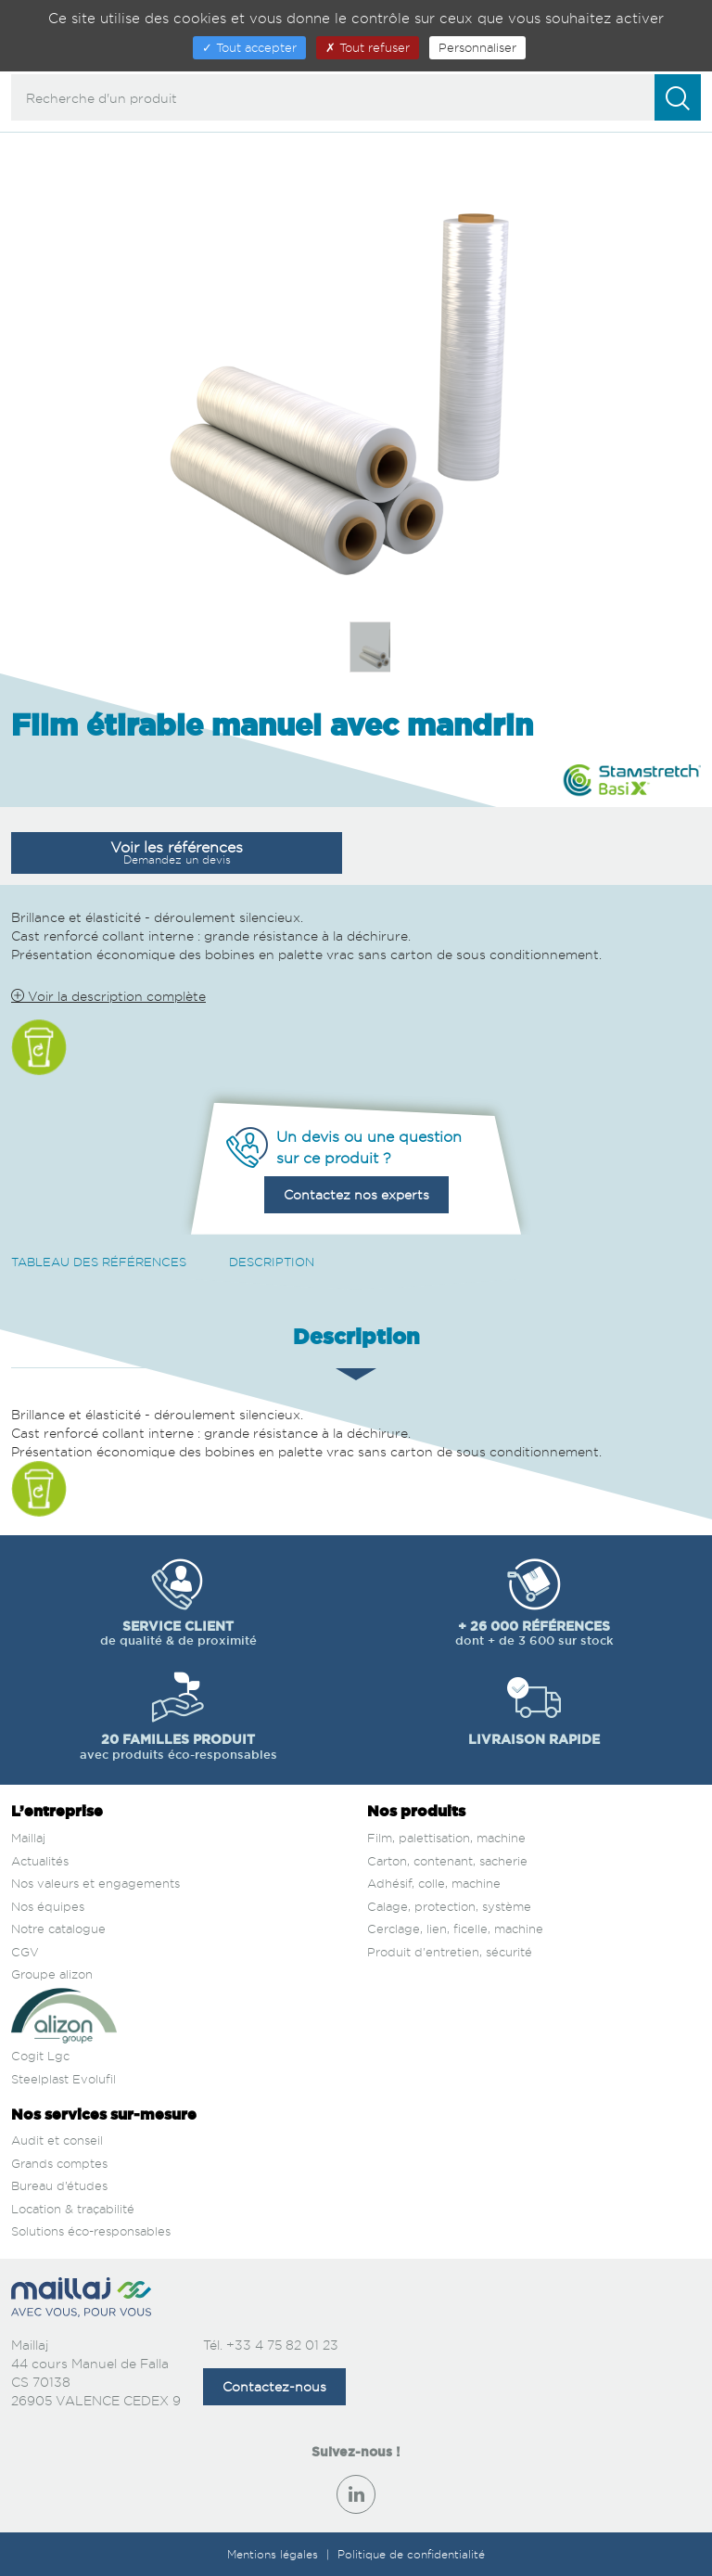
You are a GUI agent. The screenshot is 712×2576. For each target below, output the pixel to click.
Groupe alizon (52, 1974)
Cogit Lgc (40, 2055)
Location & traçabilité (72, 2208)
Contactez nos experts (356, 1194)
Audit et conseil (57, 2140)
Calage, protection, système (449, 1906)
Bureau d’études (59, 2185)
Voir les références (177, 852)
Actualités (40, 1860)
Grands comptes (59, 2163)
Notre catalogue (58, 1928)
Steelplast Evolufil (63, 2078)
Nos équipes (47, 1906)
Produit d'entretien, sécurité (449, 1951)
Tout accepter (249, 47)
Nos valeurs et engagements (95, 1883)
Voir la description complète (108, 996)
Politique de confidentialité (411, 2554)
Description (271, 1261)
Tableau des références (98, 1261)
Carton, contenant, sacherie (447, 1860)
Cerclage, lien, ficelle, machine (455, 1928)
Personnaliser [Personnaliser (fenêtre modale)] (477, 47)
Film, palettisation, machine (446, 1837)
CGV (25, 1951)
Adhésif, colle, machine (434, 1883)
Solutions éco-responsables (91, 2231)
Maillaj (28, 1837)
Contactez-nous (274, 2386)
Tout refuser (367, 47)
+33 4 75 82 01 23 (282, 2344)
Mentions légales (274, 2554)
